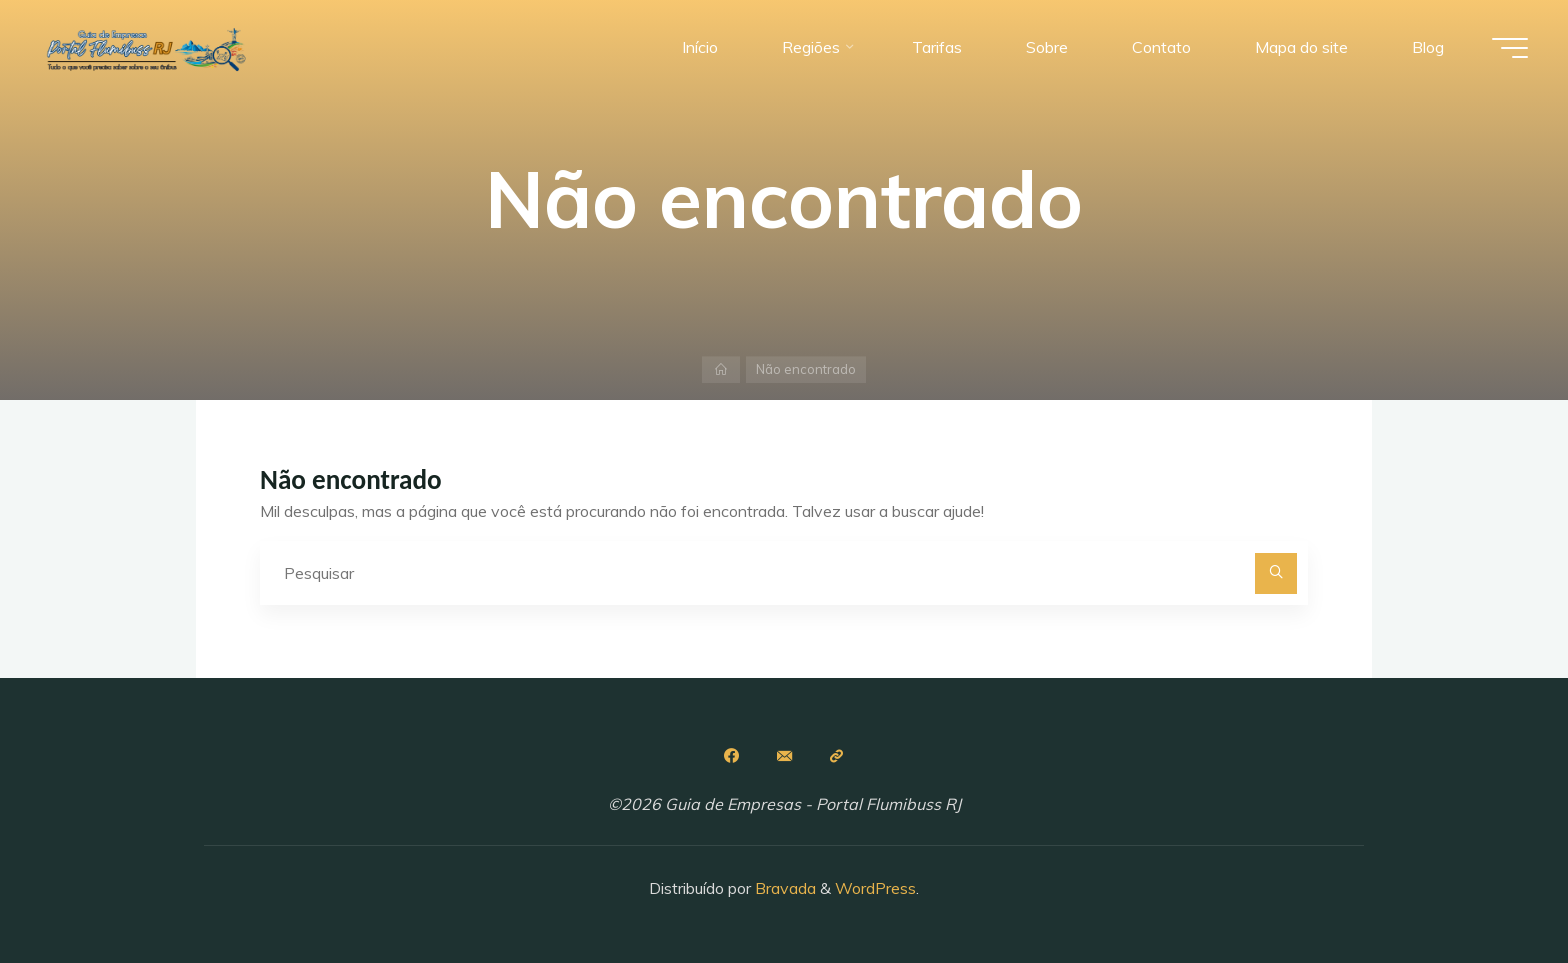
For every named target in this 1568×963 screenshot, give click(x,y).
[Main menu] (1510, 48)
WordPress (875, 888)
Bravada (783, 888)
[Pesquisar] (1276, 574)
